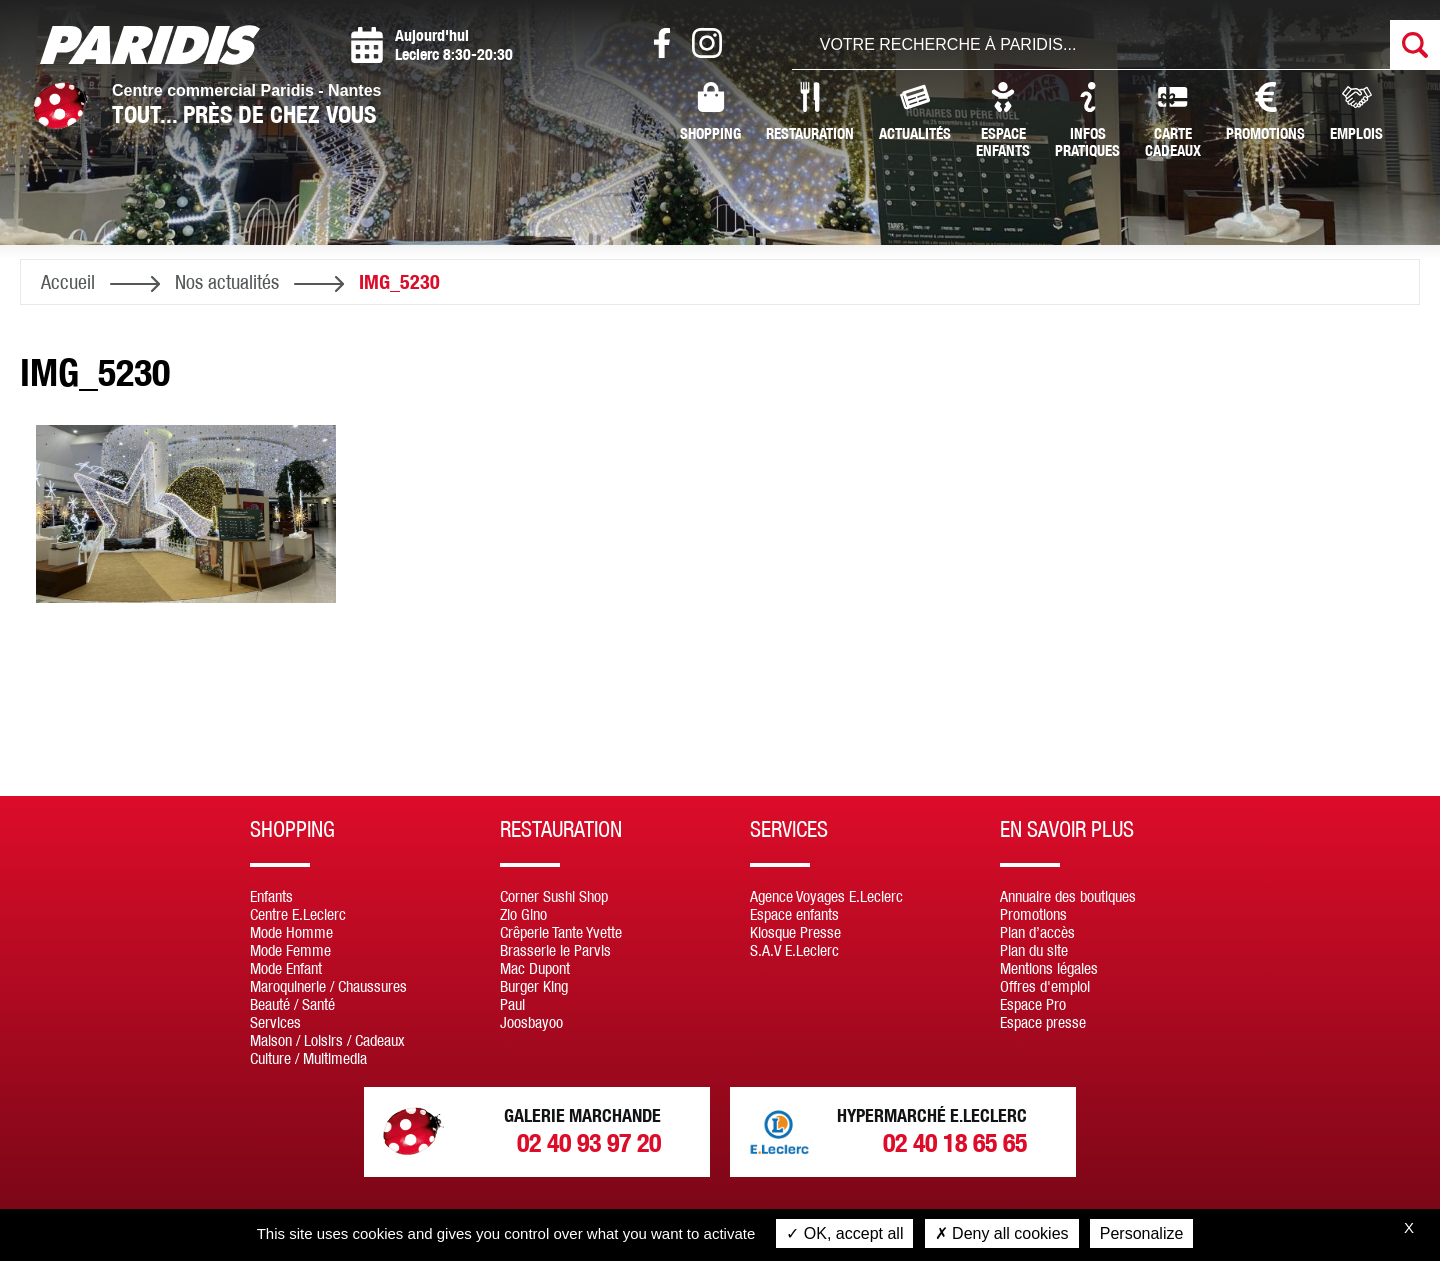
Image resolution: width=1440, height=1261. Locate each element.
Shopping (710, 112)
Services (275, 1022)
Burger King (534, 986)
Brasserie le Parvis (555, 950)
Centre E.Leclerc (298, 914)
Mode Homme (291, 932)
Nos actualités (227, 281)
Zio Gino (523, 914)
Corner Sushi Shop (554, 896)
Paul (512, 1004)
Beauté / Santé (292, 1004)
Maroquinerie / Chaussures (328, 986)
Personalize (1142, 1233)
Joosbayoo (531, 1022)
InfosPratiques (1087, 120)
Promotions (1265, 112)
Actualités (915, 112)
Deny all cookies (1002, 1233)
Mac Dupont (535, 968)
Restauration (810, 112)
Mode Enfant (286, 968)
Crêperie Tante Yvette (561, 932)
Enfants (271, 896)
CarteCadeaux (1173, 120)
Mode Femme (290, 950)
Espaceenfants (1003, 120)
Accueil (68, 281)
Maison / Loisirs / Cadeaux (327, 1040)
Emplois (1356, 112)
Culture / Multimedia (308, 1058)
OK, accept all (844, 1233)
